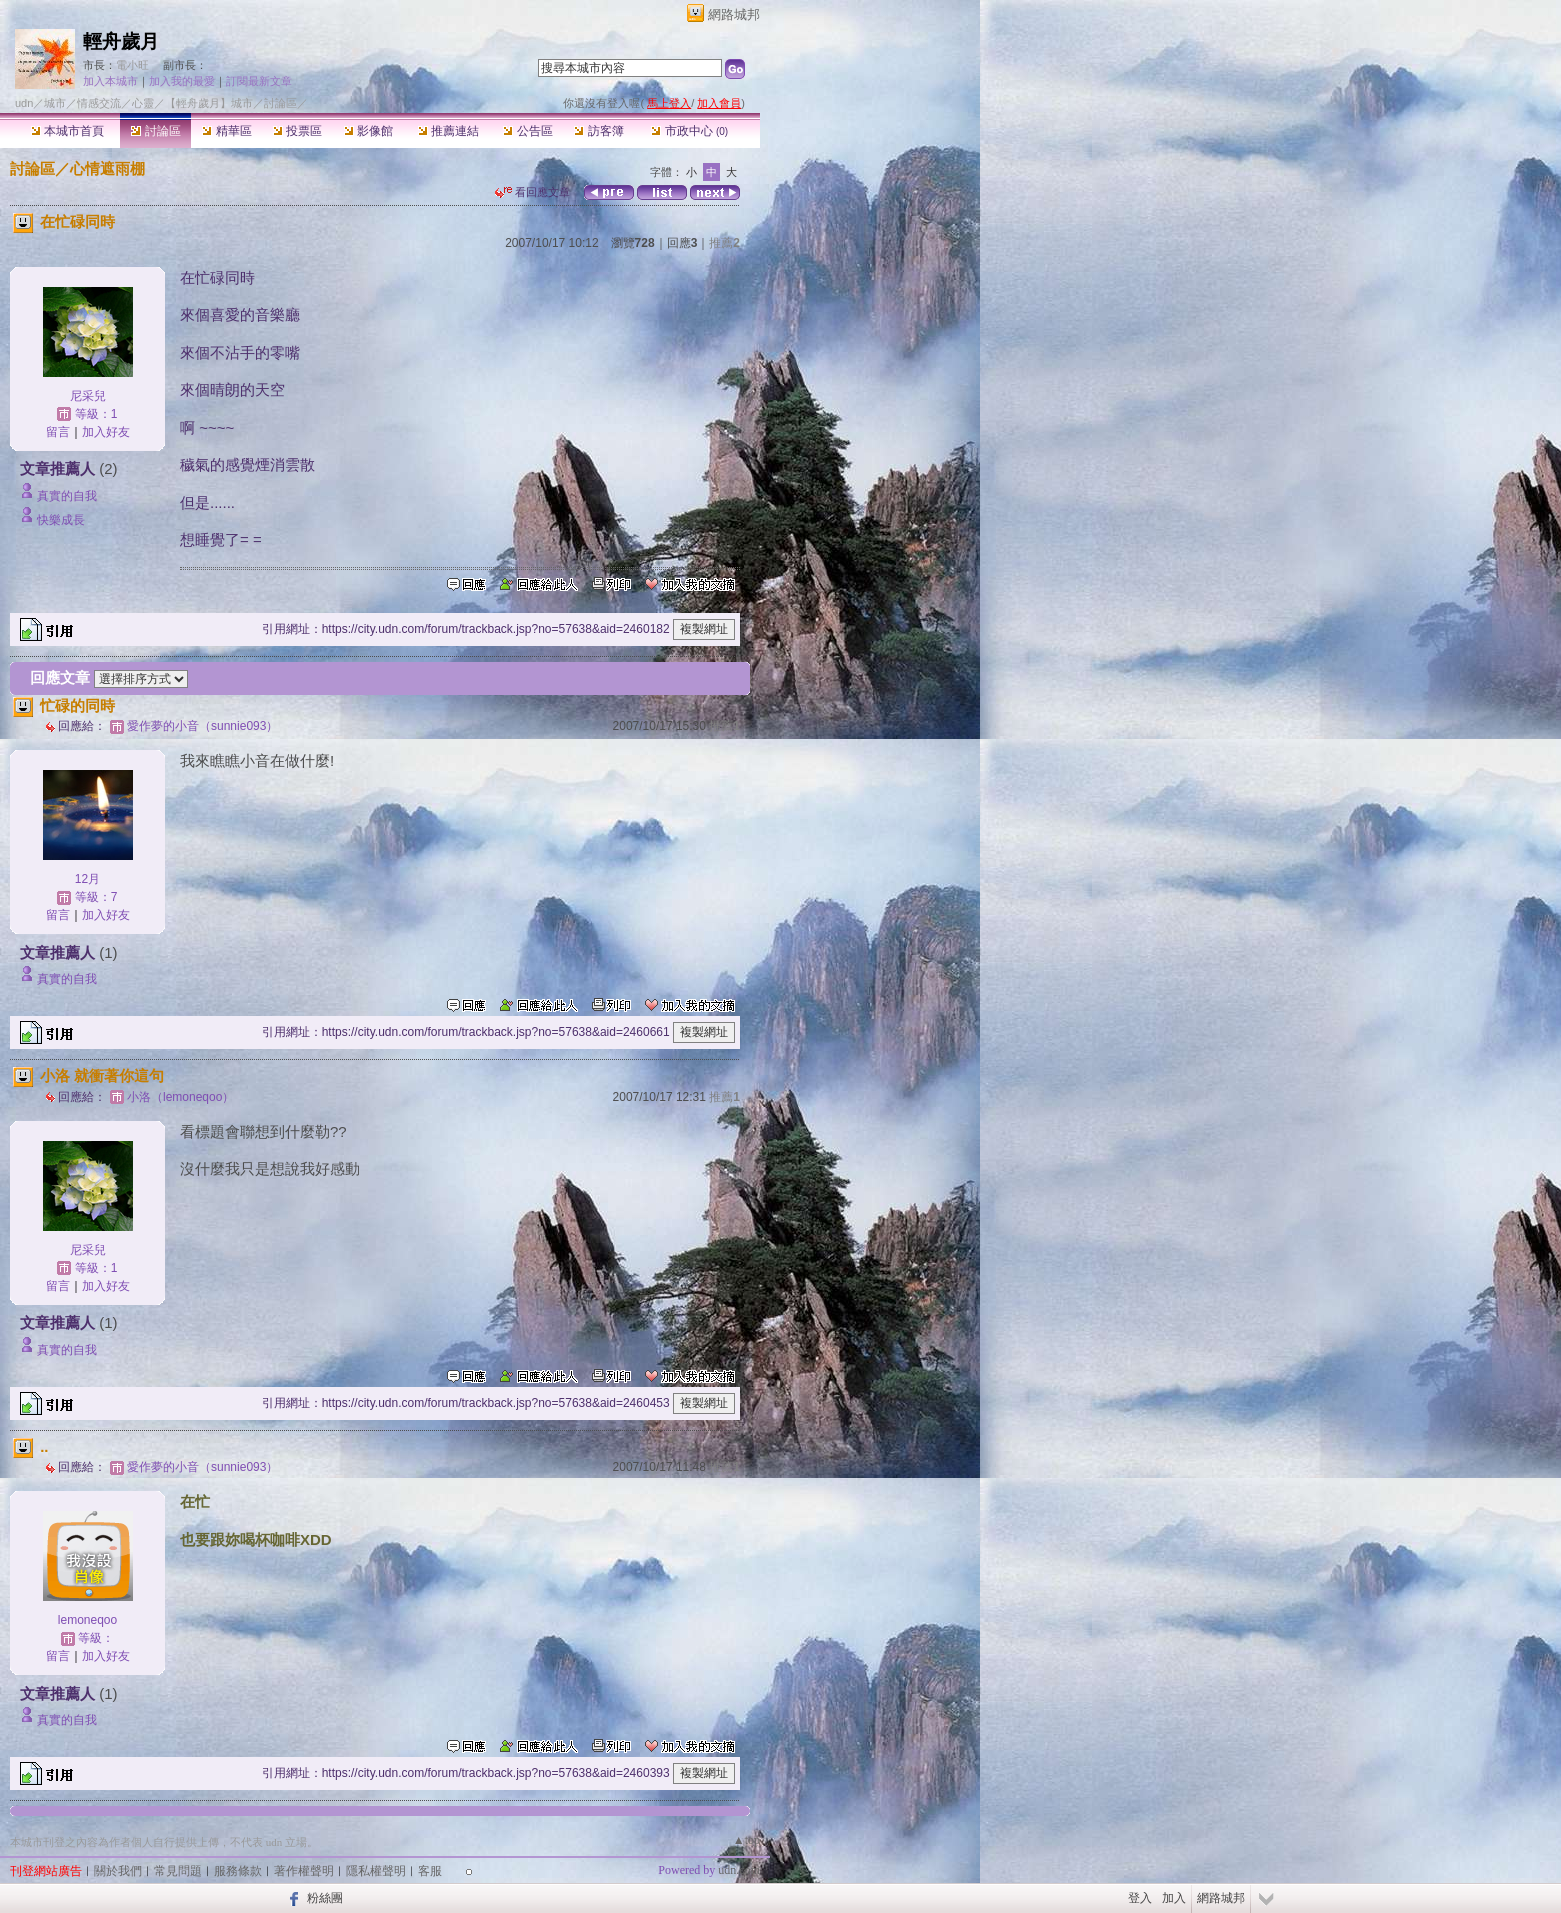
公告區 (527, 131)
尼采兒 (88, 396)
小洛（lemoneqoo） (180, 1097)
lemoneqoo (87, 1620)
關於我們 (118, 1871)
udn (24, 103)
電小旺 (132, 65)
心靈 (143, 103)
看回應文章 (532, 192)
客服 (430, 1871)
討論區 (155, 131)
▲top (746, 1840)
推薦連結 (448, 131)
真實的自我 (67, 496)
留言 (58, 432)
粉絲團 (325, 1898)
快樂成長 (61, 520)
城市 (55, 103)
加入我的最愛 (182, 81)
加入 (1174, 1898)
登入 (1140, 1898)
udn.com (739, 1870)
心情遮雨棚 (107, 168)
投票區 (297, 131)
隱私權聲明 (376, 1871)
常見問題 (178, 1871)
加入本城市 (110, 81)
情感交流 (99, 103)
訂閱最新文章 (259, 81)
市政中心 (689, 131)
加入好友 (106, 432)
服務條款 (238, 1871)
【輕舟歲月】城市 (209, 103)
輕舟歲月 (121, 41)
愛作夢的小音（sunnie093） (202, 726)
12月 (87, 879)
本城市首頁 (67, 131)
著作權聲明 (304, 1871)
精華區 (226, 131)
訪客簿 (598, 131)
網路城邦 (734, 14)
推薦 (724, 243)
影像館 (368, 131)
